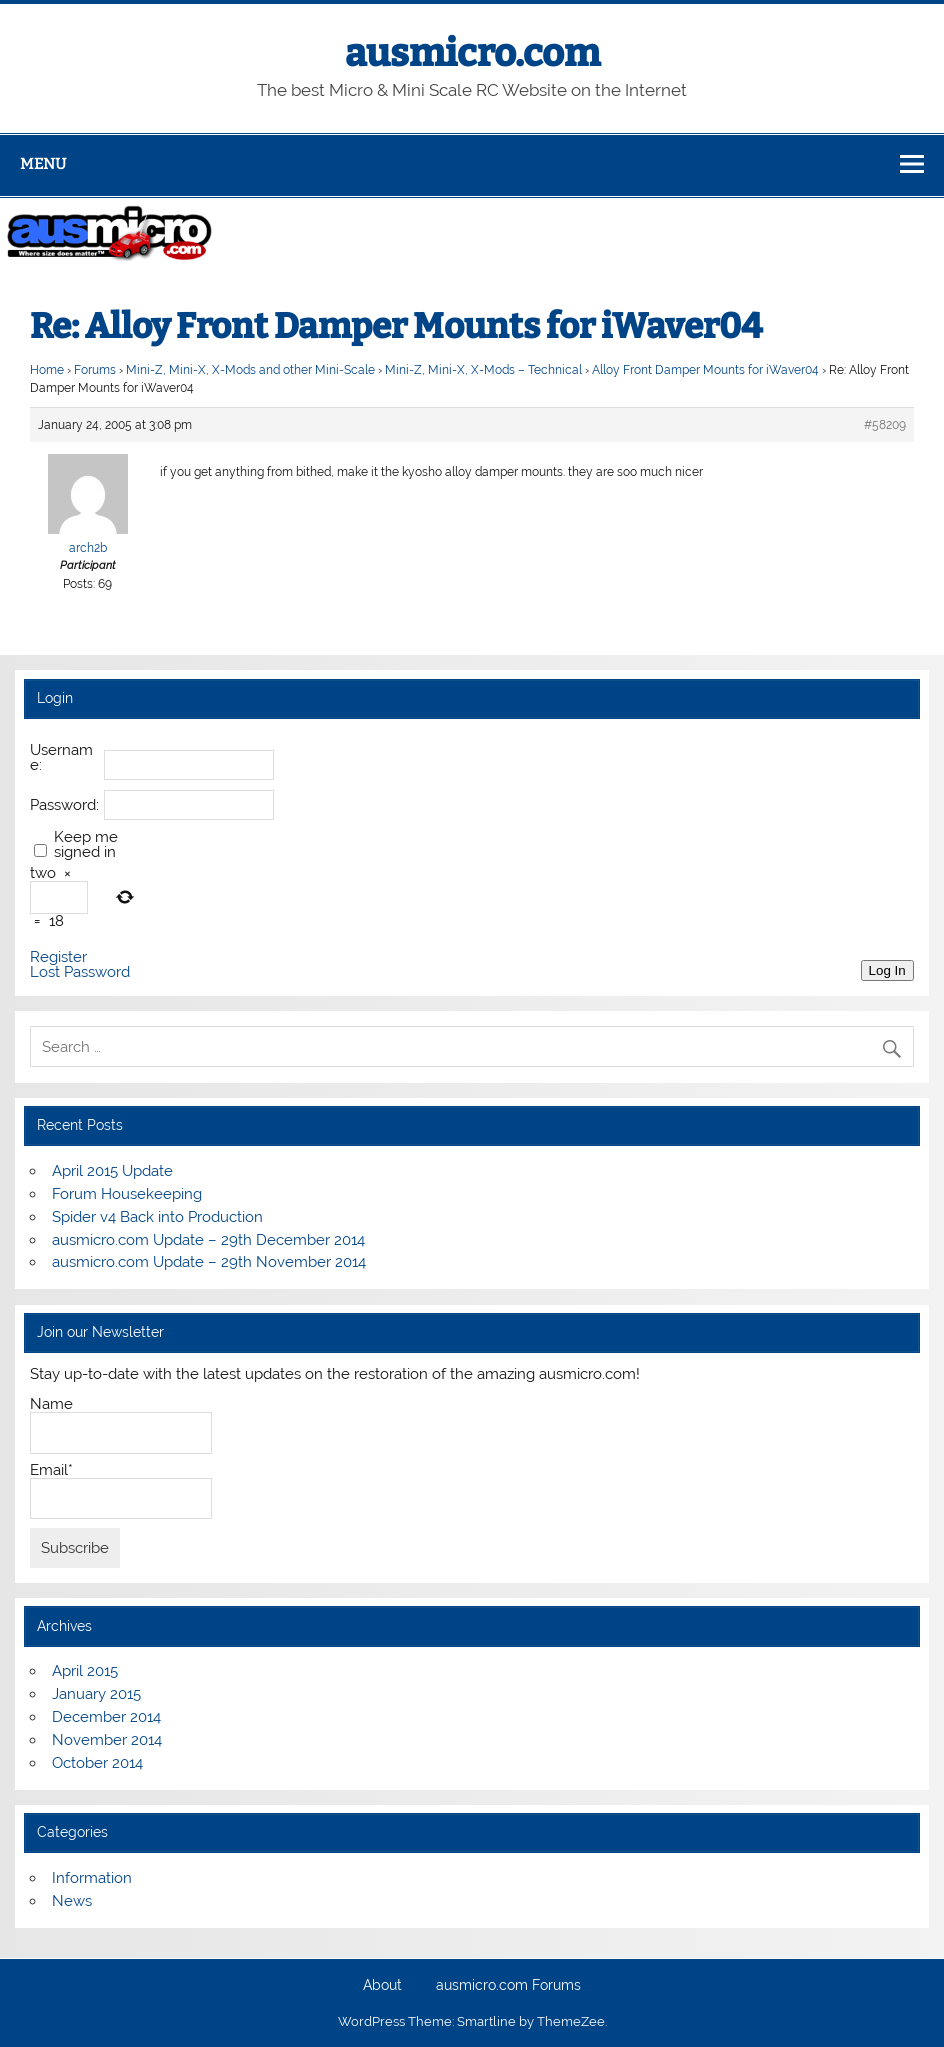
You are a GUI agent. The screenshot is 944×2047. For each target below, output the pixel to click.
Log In (887, 970)
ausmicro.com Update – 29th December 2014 (208, 1240)
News (72, 1901)
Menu (43, 164)
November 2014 (107, 1740)
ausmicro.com (472, 53)
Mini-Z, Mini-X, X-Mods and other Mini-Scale (250, 370)
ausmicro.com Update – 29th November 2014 (209, 1262)
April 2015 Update (112, 1171)
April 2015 (85, 1671)
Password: (64, 805)
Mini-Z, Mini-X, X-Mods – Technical (483, 370)
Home (47, 370)
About (382, 1986)
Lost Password (80, 972)
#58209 (885, 425)
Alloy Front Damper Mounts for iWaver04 (705, 370)
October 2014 (97, 1763)
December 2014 (106, 1717)
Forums (95, 370)
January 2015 (96, 1694)
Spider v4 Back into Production (157, 1217)
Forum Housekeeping (127, 1194)
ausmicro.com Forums (508, 1986)
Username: (61, 758)
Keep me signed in (86, 845)
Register (58, 957)
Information (92, 1878)
